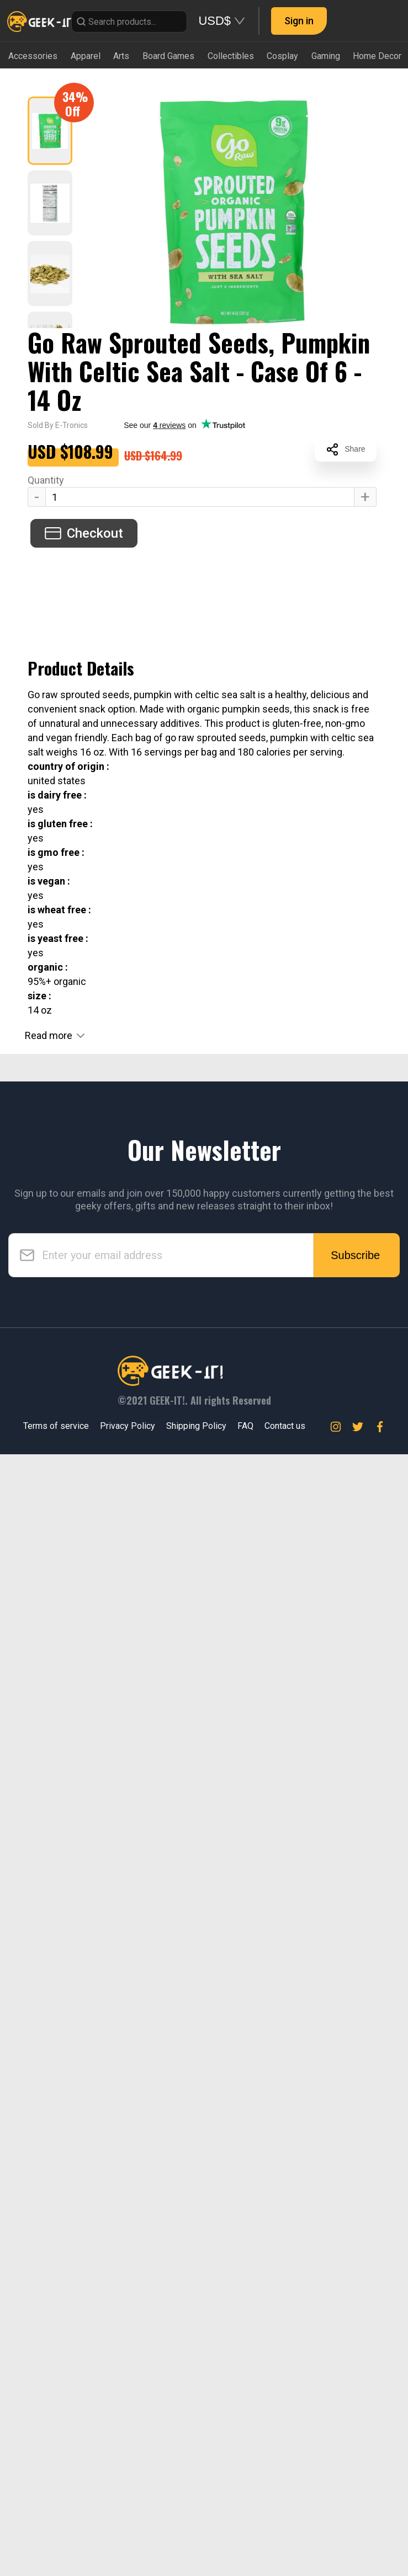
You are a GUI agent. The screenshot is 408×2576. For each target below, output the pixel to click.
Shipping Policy (196, 1426)
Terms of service (56, 1426)
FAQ (245, 1426)
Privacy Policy (127, 1426)
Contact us (284, 1426)
